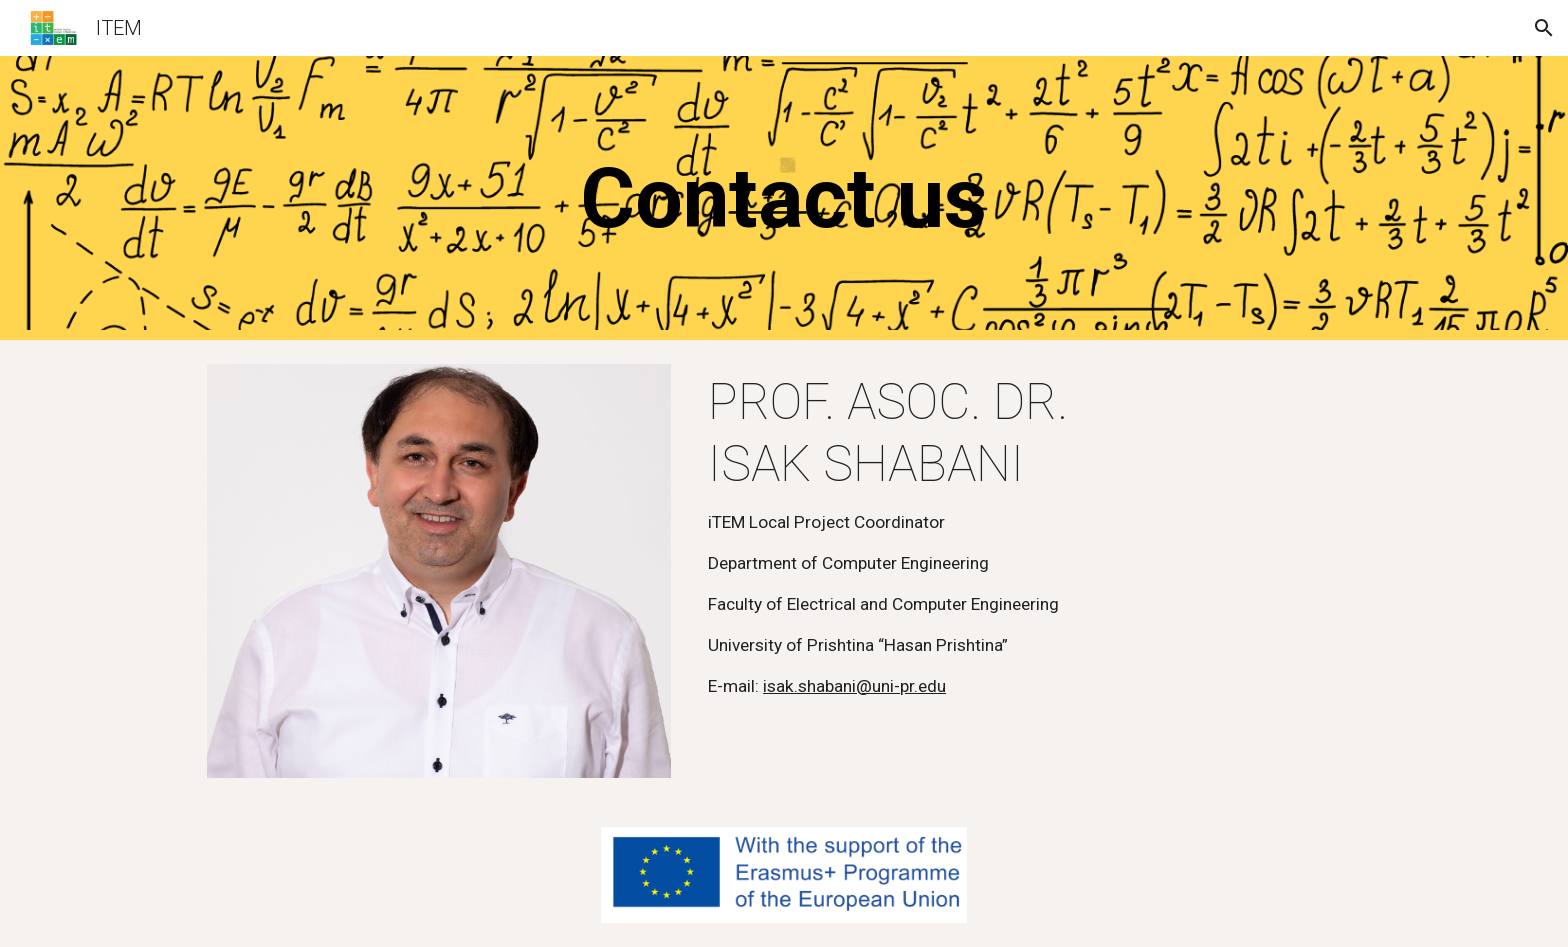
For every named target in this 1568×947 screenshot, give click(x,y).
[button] (1544, 28)
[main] (784, 198)
